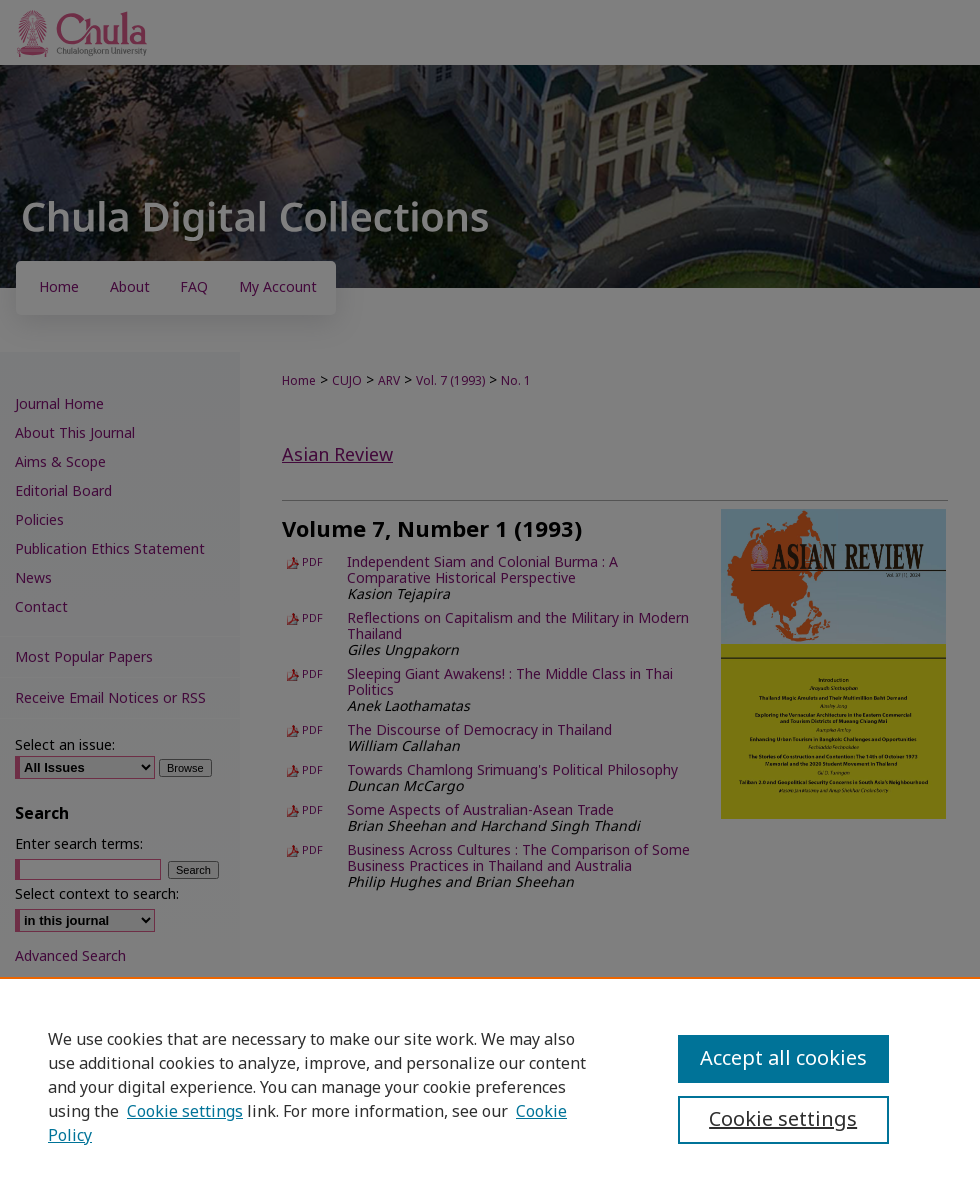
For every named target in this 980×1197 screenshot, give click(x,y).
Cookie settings (185, 1112)
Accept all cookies (783, 1059)
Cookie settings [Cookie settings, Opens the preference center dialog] (783, 1120)
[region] (490, 1087)
